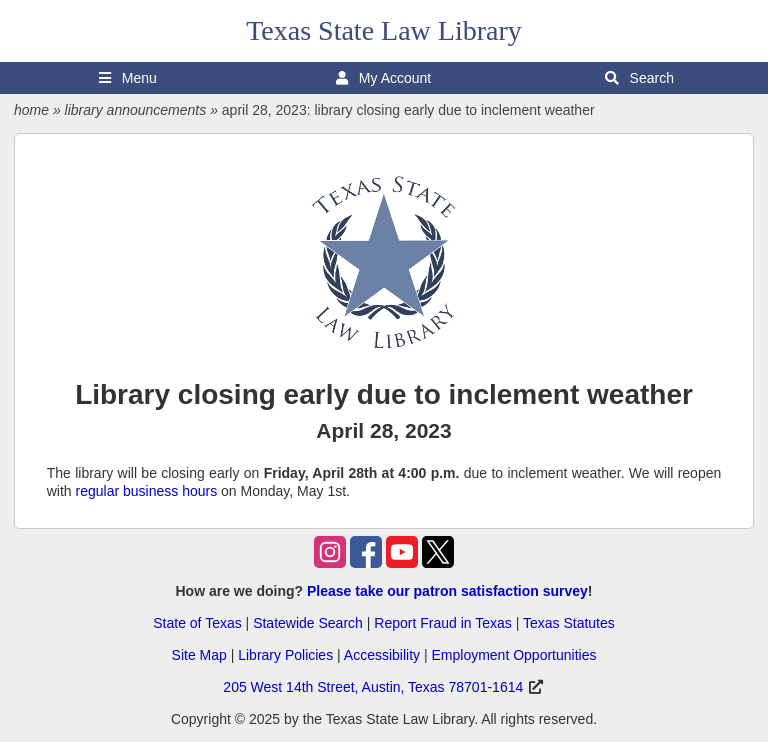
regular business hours (147, 491)
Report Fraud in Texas (442, 623)
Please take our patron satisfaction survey (447, 591)
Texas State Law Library (384, 30)
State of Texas (197, 623)
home (31, 110)
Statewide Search (308, 623)
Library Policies (285, 655)
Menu (128, 78)
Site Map (199, 655)
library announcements (136, 110)
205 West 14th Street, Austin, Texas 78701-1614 (373, 687)
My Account (383, 78)
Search (639, 78)
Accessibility (382, 655)
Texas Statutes (569, 623)
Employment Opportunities (513, 655)
